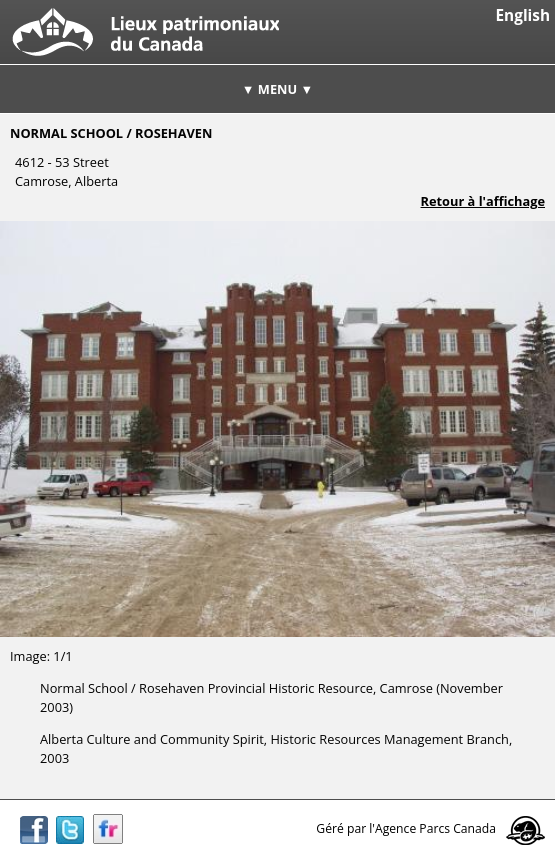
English (523, 15)
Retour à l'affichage (483, 201)
